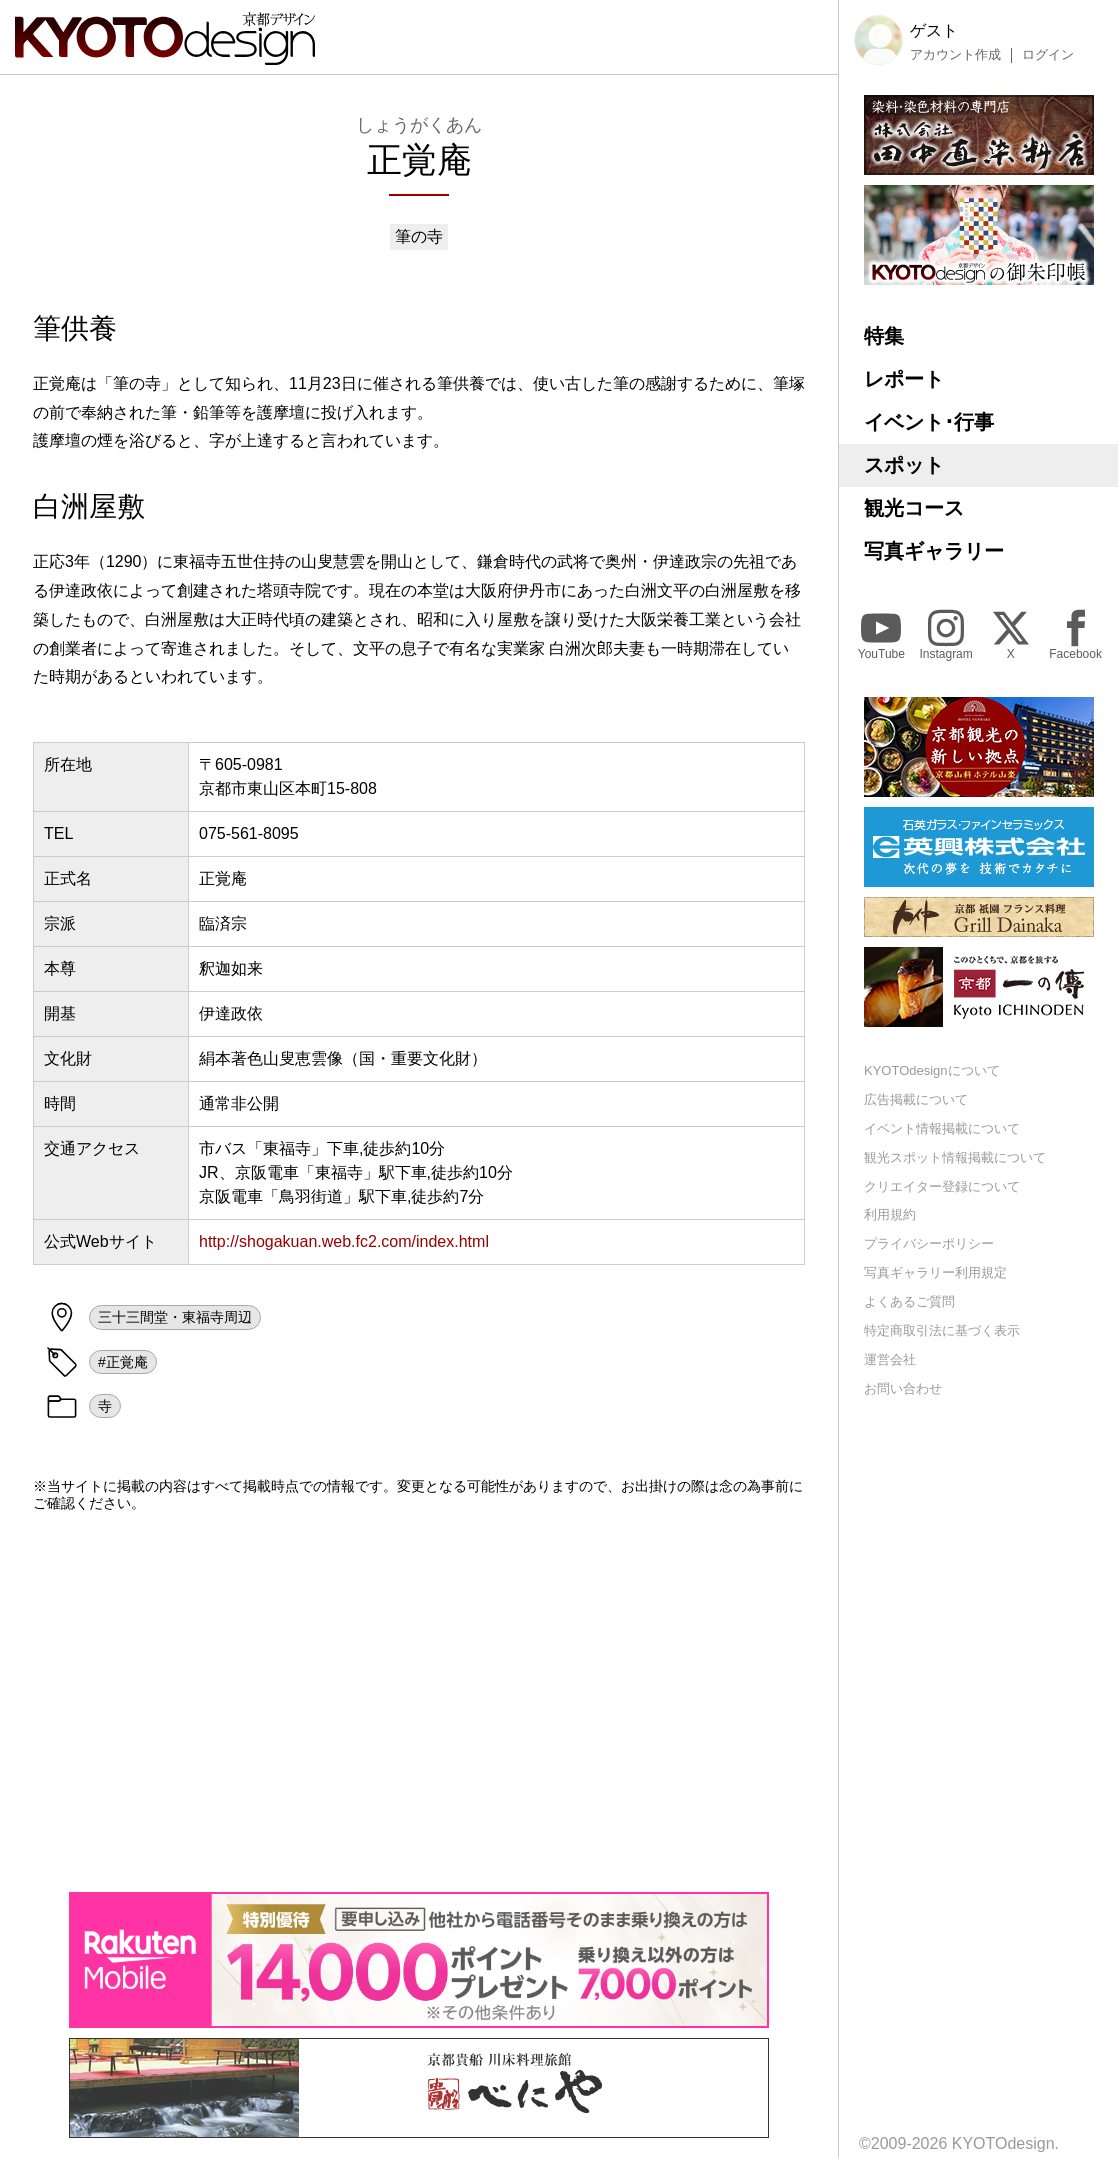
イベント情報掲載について (942, 1128)
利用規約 (890, 1214)
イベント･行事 (929, 422)
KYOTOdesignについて (932, 1070)
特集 (884, 336)
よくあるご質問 (909, 1301)
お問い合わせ (903, 1388)
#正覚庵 (123, 1362)
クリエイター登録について (942, 1186)
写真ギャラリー (934, 551)
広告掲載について (916, 1099)
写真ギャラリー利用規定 (935, 1272)
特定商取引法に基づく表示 (942, 1330)
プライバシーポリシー (929, 1243)
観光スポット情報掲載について (955, 1157)
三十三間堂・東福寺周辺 (175, 1317)
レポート (904, 379)
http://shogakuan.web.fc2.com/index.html (344, 1241)
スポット (904, 465)
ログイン (1048, 55)
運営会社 (890, 1359)
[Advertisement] (419, 1702)
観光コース (914, 508)
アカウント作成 (955, 55)
